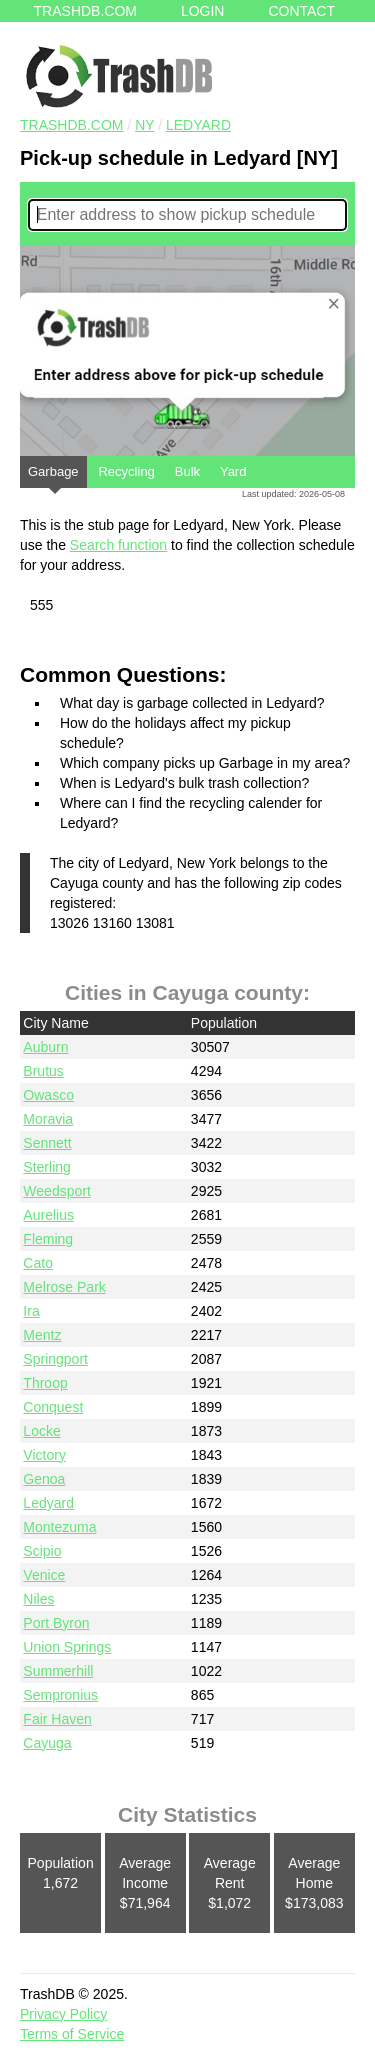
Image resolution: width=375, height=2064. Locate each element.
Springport (55, 1359)
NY (144, 125)
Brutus (43, 1071)
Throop (45, 1383)
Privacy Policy (63, 2014)
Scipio (42, 1551)
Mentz (42, 1335)
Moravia (48, 1119)
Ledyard (198, 125)
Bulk (187, 471)
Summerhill (58, 1671)
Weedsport (56, 1191)
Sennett (47, 1143)
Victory (44, 1455)
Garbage (53, 476)
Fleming (48, 1239)
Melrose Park (64, 1287)
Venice (44, 1575)
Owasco (48, 1095)
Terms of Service (72, 2034)
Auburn (45, 1047)
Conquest (53, 1407)
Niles (38, 1599)
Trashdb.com (85, 11)
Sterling (46, 1167)
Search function (118, 545)
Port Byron (56, 1623)
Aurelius (48, 1215)
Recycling (126, 471)
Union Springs (67, 1647)
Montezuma (59, 1527)
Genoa (44, 1479)
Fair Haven (57, 1719)
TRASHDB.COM (71, 125)
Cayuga (47, 1743)
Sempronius (60, 1695)
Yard (233, 471)
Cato (38, 1263)
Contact (301, 11)
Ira (31, 1311)
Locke (41, 1431)
